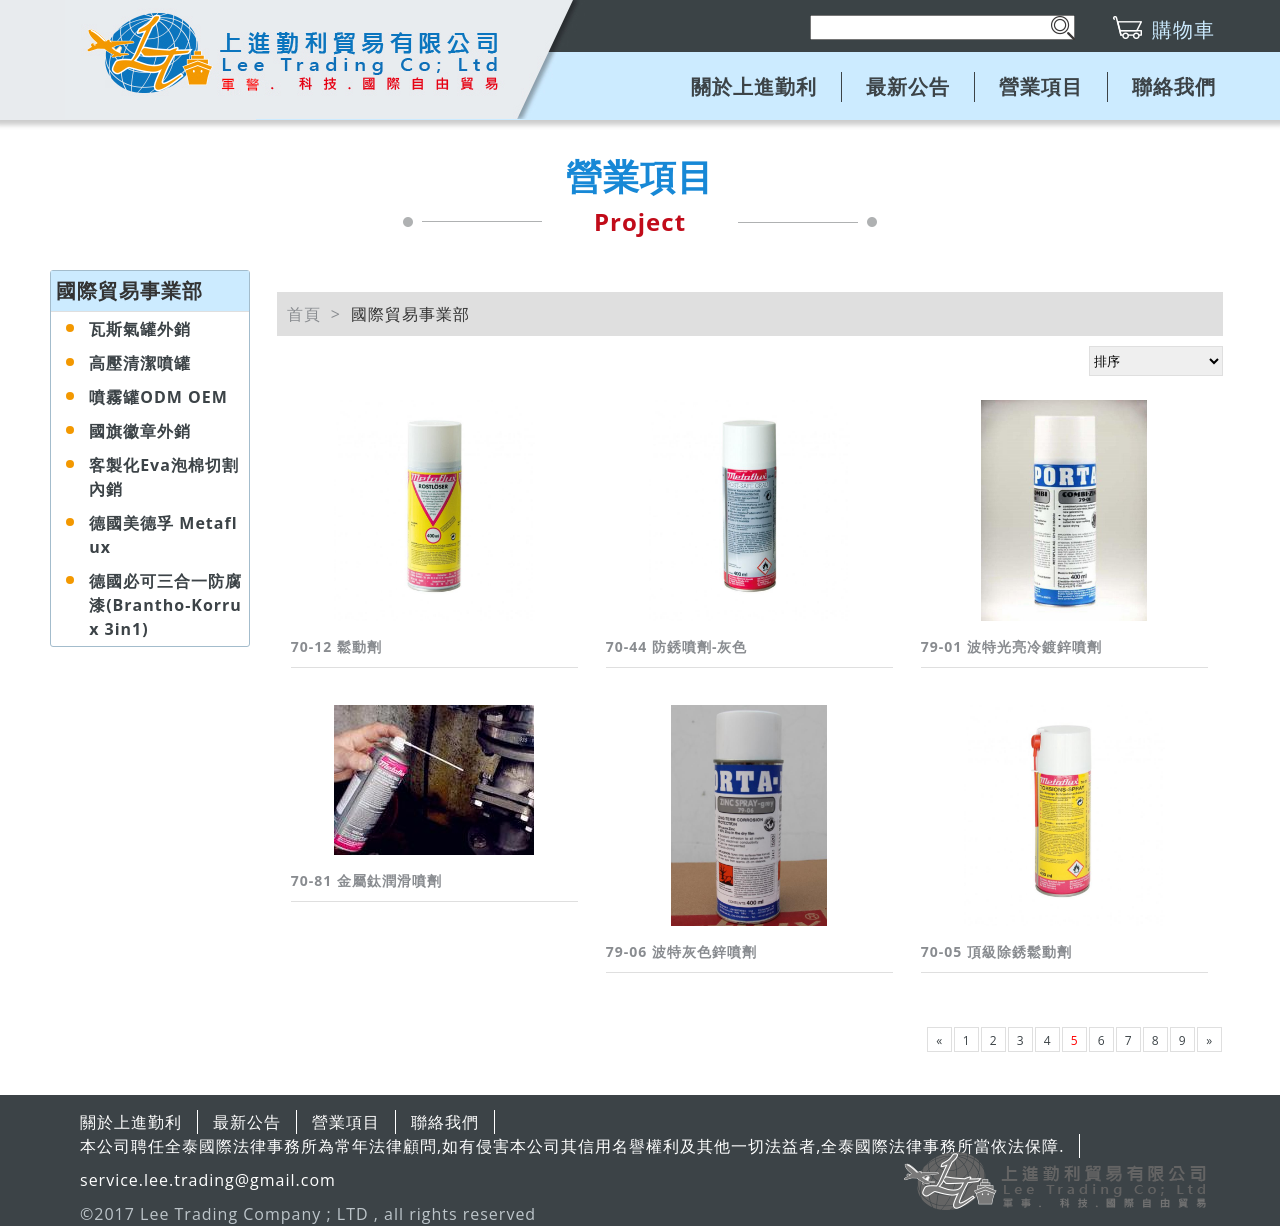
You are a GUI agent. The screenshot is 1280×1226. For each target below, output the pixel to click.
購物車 (1183, 29)
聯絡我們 (1174, 86)
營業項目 (1041, 86)
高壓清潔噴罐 (140, 363)
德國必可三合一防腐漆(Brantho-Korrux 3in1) (165, 605)
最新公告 (908, 86)
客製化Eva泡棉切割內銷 (164, 477)
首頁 (304, 314)
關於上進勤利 (754, 86)
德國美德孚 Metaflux (163, 535)
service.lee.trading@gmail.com (208, 1180)
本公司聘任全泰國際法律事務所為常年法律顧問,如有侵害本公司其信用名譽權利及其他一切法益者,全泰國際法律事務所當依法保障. (572, 1146)
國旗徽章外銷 (140, 431)
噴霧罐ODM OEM (158, 397)
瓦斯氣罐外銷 (140, 329)
